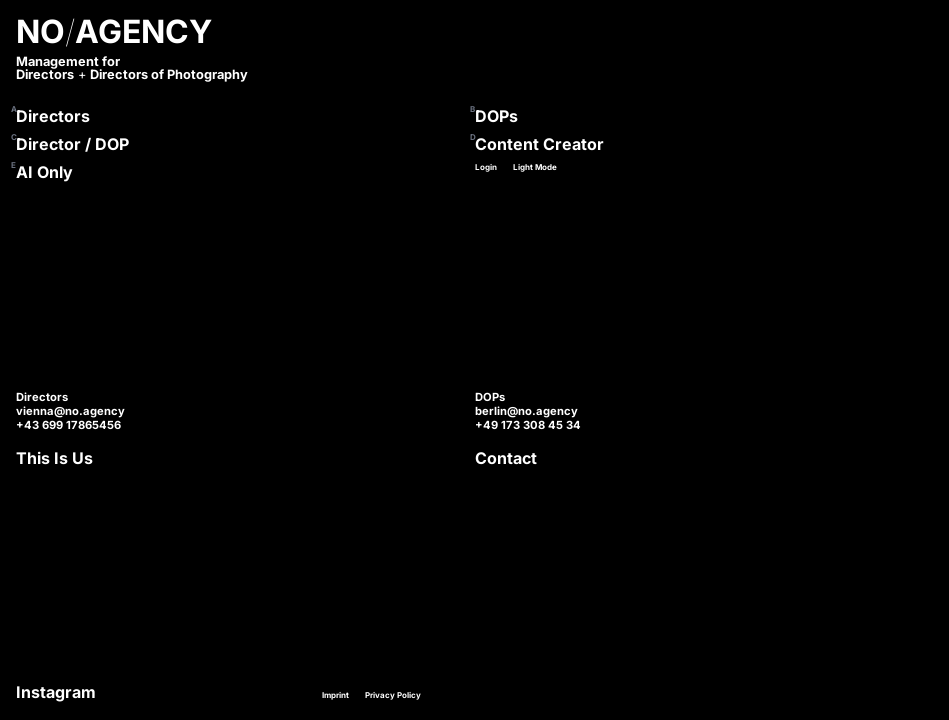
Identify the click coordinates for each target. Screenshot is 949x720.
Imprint (335, 695)
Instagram (56, 692)
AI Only (44, 172)
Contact (506, 458)
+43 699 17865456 (68, 425)
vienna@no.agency (70, 411)
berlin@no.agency (526, 411)
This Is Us (54, 458)
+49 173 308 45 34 (528, 425)
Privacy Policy (393, 695)
